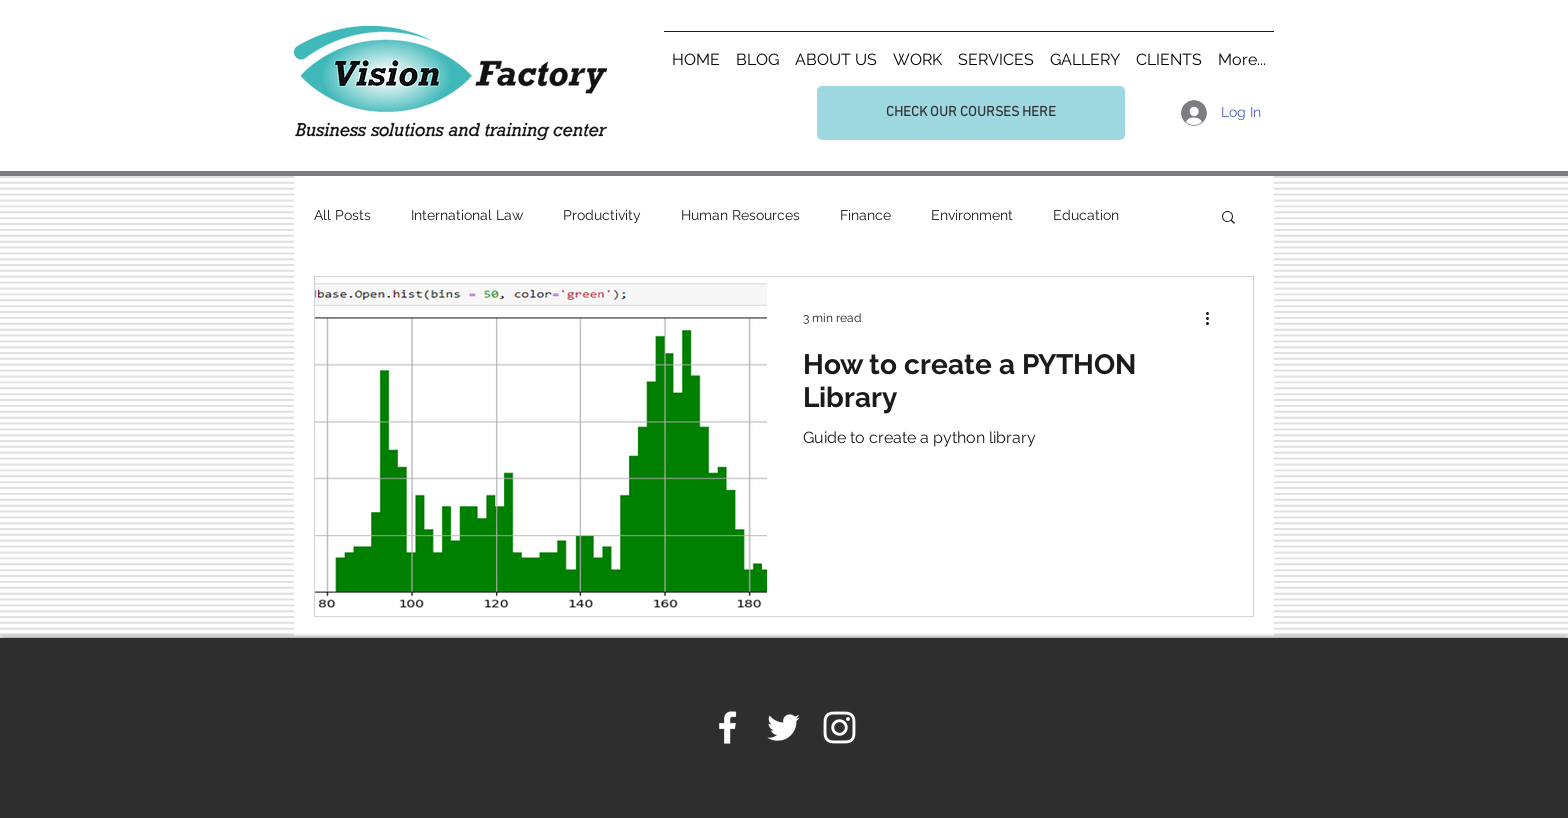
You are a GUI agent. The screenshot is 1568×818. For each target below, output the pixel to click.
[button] (1228, 218)
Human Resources (740, 215)
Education (1086, 215)
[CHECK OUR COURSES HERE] (971, 113)
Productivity (602, 215)
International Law (467, 215)
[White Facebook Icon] (727, 727)
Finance (865, 215)
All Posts (342, 215)
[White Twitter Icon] (783, 727)
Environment (972, 215)
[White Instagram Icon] (839, 727)
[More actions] (1214, 318)
